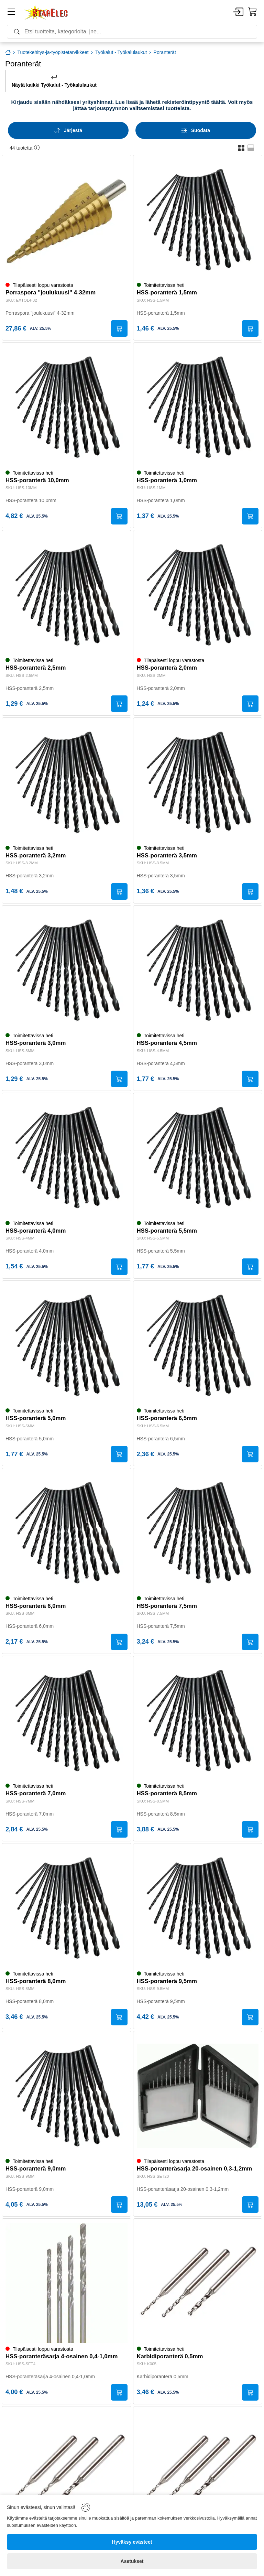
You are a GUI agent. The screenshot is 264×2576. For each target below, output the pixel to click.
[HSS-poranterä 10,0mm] (67, 407)
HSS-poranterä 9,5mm (167, 1981)
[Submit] (119, 328)
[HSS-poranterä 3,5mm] (198, 782)
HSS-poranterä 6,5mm (167, 1418)
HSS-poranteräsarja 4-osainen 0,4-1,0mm (62, 2357)
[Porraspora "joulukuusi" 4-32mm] (67, 220)
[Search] (132, 32)
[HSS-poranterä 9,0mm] (67, 2096)
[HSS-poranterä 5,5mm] (198, 1157)
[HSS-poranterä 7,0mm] (67, 1720)
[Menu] (11, 13)
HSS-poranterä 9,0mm (36, 2169)
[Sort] (68, 130)
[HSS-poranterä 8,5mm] (198, 1720)
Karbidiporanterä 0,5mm (170, 2357)
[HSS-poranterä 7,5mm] (198, 1533)
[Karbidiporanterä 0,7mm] (198, 2471)
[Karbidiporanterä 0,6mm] (67, 2471)
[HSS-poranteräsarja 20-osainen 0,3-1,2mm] (198, 2096)
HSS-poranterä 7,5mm (167, 1606)
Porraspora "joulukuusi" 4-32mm (51, 293)
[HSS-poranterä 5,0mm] (67, 1345)
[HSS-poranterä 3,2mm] (67, 782)
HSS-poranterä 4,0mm (36, 1231)
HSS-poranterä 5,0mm (36, 1418)
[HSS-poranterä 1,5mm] (198, 220)
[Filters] (195, 130)
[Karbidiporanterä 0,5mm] (198, 2283)
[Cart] (252, 12)
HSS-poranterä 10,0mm (37, 481)
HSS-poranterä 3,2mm (36, 856)
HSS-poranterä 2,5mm (36, 668)
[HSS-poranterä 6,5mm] (198, 1345)
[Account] (238, 12)
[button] (241, 147)
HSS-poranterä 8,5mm (167, 1794)
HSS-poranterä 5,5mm (167, 1231)
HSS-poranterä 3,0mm (36, 1043)
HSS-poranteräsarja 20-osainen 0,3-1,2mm (194, 2169)
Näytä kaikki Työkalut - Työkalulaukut (54, 81)
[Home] (46, 12)
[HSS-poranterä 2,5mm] (67, 595)
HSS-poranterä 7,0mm (36, 1794)
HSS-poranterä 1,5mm (167, 293)
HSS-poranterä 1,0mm (167, 481)
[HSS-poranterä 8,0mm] (67, 1908)
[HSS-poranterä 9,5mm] (198, 1908)
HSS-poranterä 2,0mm (167, 668)
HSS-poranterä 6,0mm (36, 1606)
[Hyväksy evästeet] (132, 2542)
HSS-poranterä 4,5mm (167, 1043)
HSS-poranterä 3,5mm (167, 856)
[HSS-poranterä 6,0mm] (67, 1533)
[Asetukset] (132, 2561)
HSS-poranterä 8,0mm (36, 1981)
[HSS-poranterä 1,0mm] (198, 407)
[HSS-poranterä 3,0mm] (67, 970)
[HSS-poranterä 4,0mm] (67, 1157)
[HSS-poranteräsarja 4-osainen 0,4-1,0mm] (67, 2283)
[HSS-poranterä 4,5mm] (198, 970)
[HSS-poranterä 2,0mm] (198, 595)
